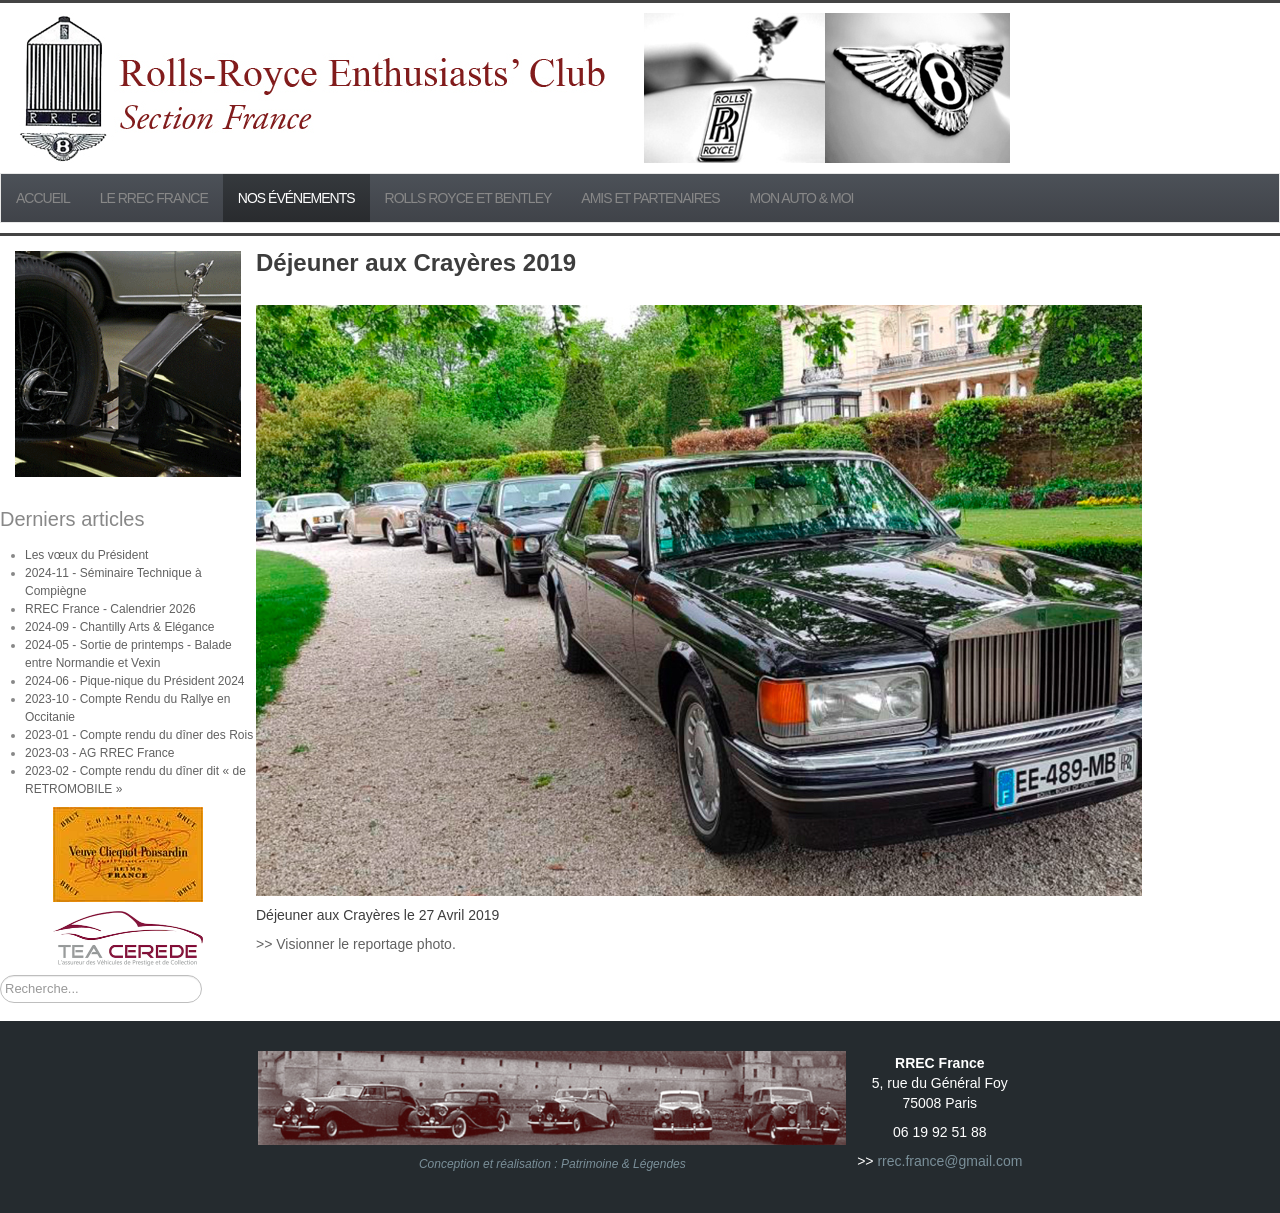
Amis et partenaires (650, 198)
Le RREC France (154, 198)
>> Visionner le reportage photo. (356, 944)
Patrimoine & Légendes (623, 1164)
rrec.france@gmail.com (949, 1161)
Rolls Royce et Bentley (468, 198)
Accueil (43, 198)
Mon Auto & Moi (802, 198)
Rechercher (0, 975)
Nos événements (296, 198)
